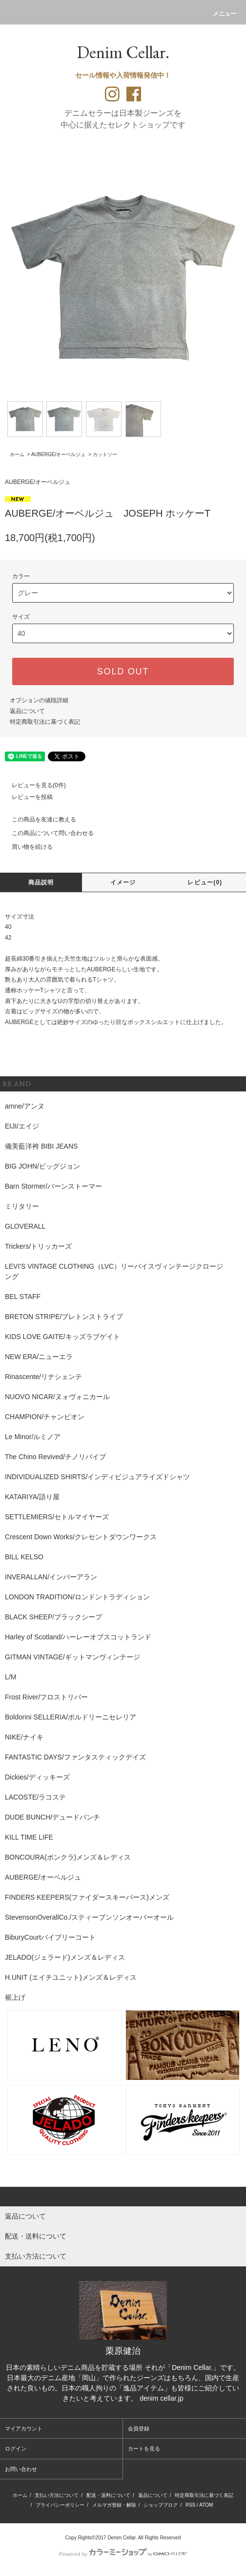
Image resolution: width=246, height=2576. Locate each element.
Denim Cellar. (123, 52)
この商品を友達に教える (38, 819)
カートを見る (144, 2448)
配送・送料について (108, 2495)
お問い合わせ (21, 2469)
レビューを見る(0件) (33, 785)
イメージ (123, 882)
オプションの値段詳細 (39, 700)
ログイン (15, 2448)
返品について (27, 711)
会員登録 (138, 2428)
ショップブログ (161, 2505)
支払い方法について (57, 2495)
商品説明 (41, 882)
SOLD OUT (123, 671)
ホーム (17, 454)
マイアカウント (23, 2428)
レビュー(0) (204, 882)
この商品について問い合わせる (47, 833)
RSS (190, 2505)
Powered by (123, 2554)
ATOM (206, 2505)
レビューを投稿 (26, 797)
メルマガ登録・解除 (114, 2505)
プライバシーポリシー (60, 2505)
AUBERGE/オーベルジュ (58, 454)
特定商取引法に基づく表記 (45, 721)
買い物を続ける (26, 846)
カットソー (105, 454)
